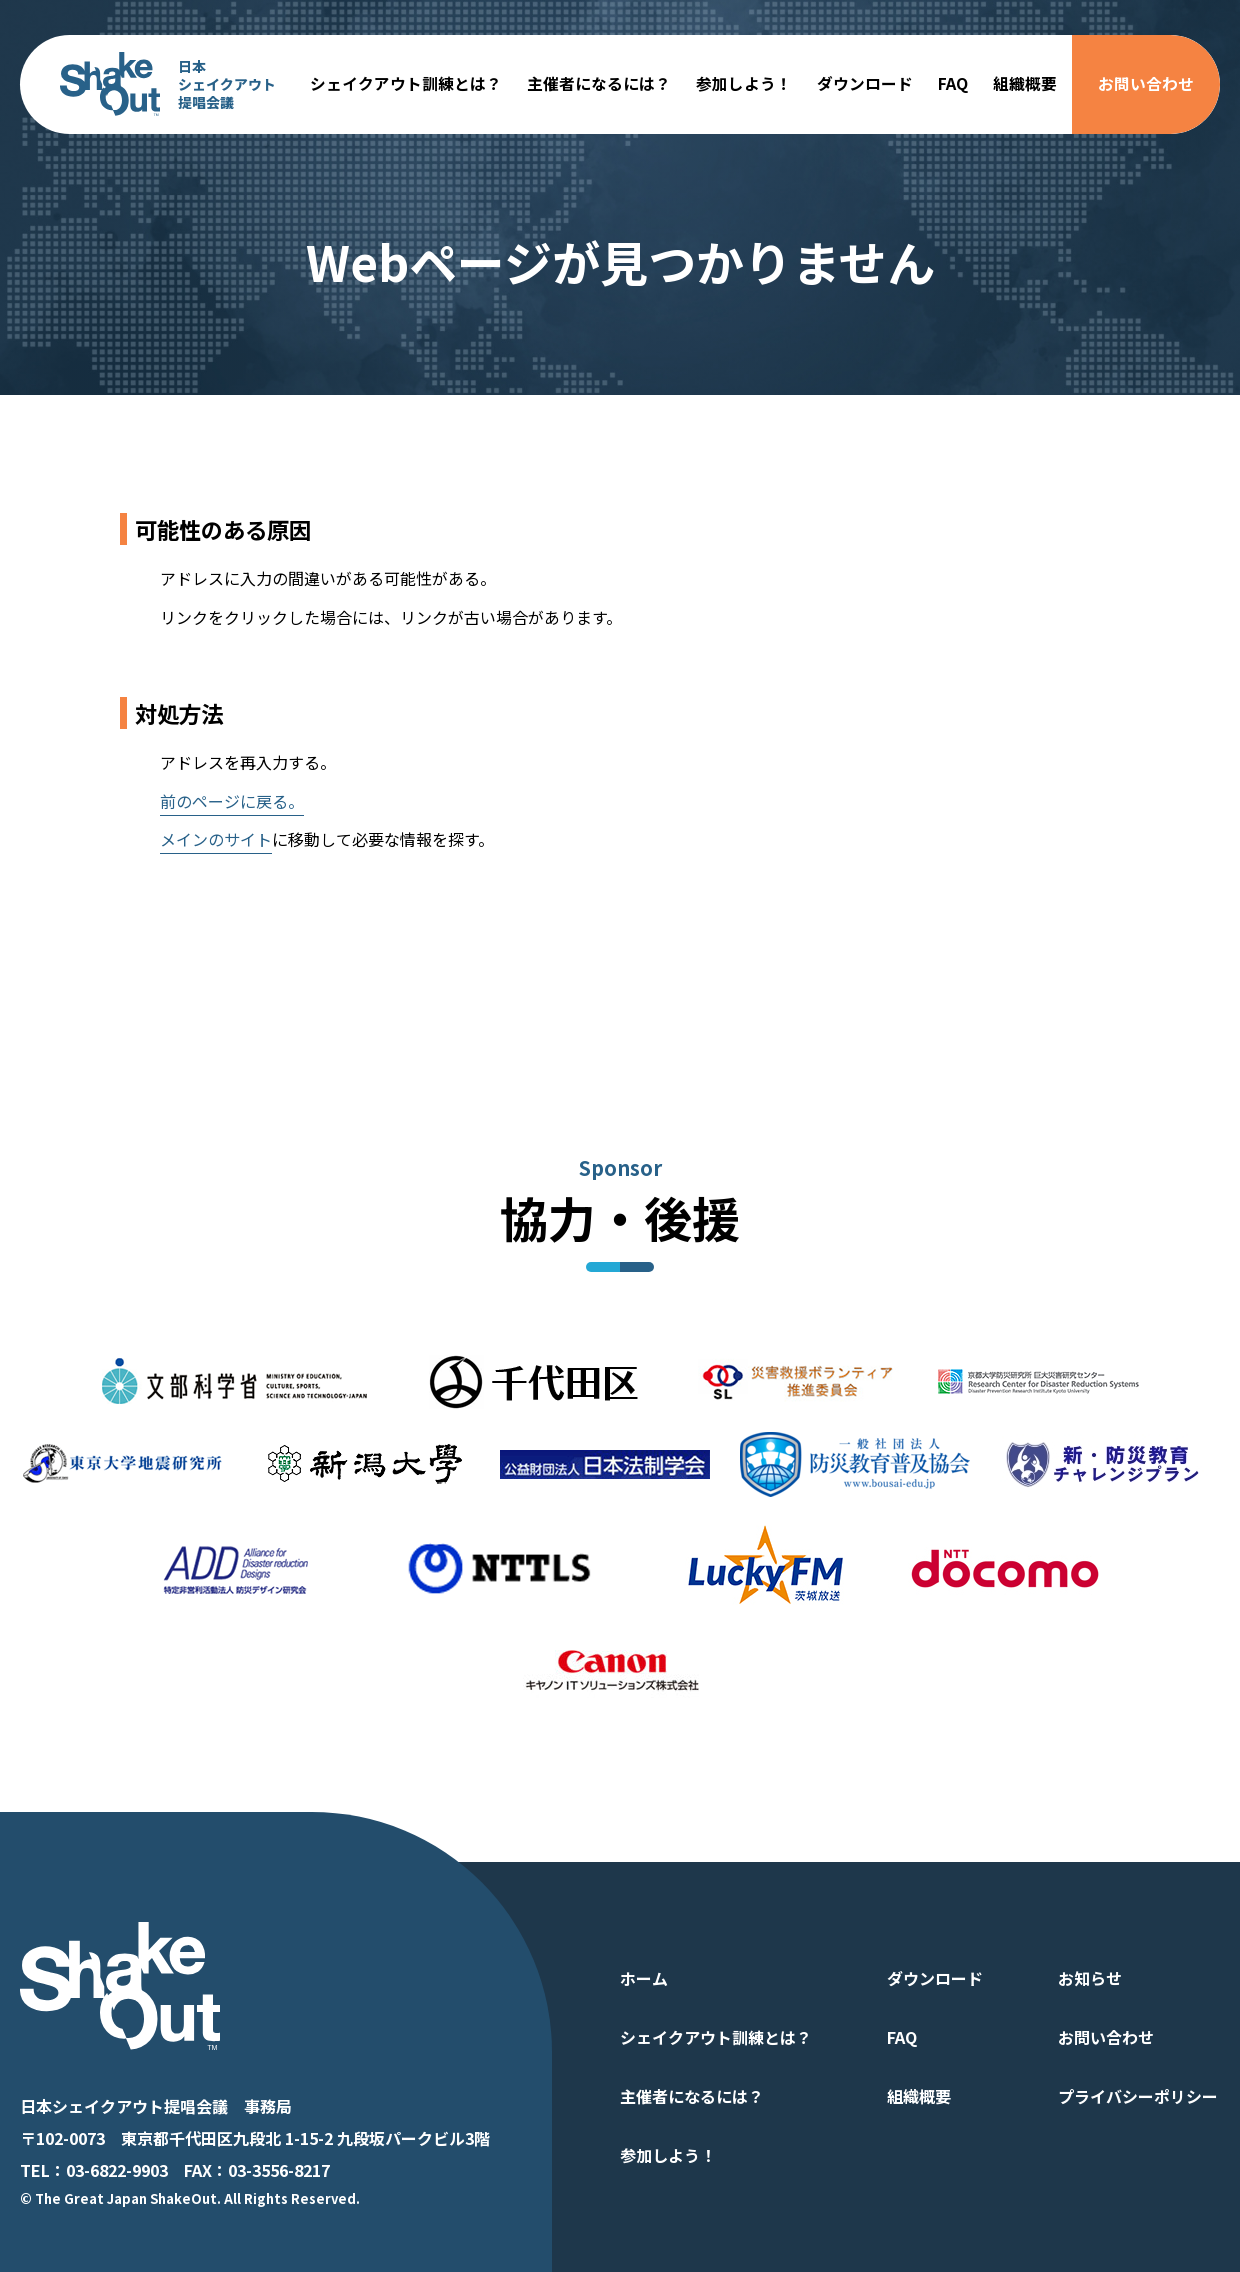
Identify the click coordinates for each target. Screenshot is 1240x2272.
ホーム (644, 1978)
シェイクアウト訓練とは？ (406, 83)
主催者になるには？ (599, 83)
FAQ (953, 83)
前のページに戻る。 (232, 801)
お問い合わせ (1146, 83)
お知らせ (1090, 1978)
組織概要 (1025, 83)
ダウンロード (865, 83)
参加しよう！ (744, 83)
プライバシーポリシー (1138, 2096)
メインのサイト (216, 839)
